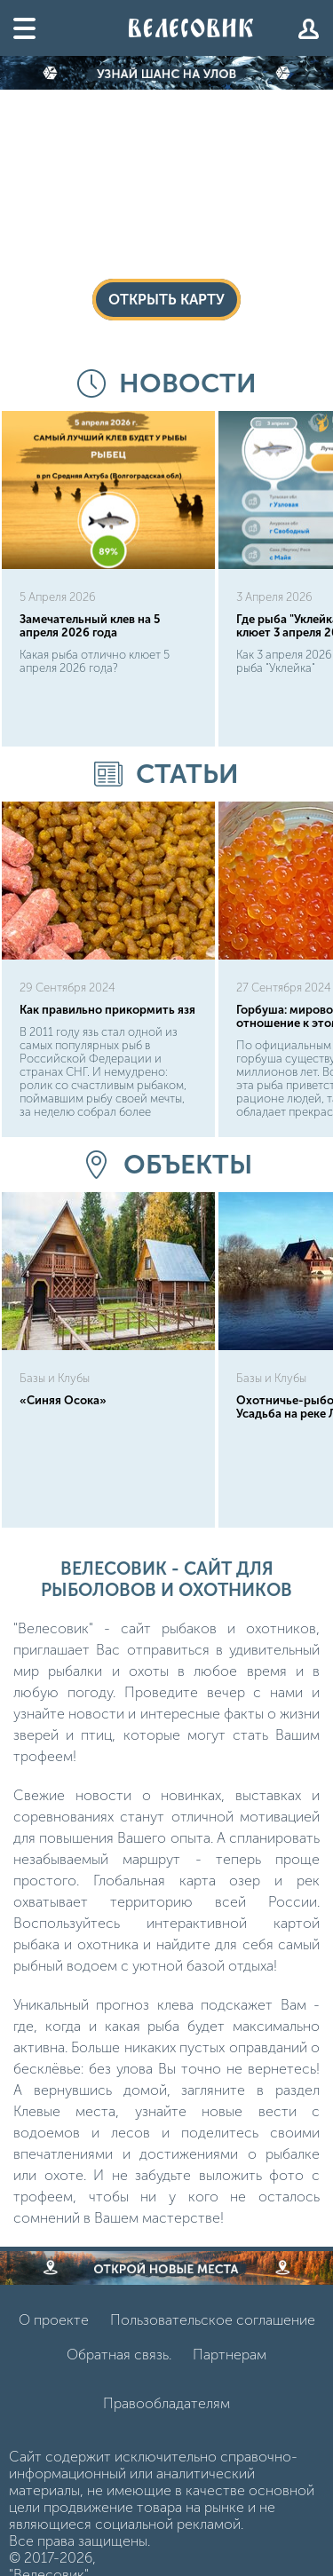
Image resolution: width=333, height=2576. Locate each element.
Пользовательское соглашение (212, 2319)
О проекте (54, 2319)
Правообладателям (166, 2403)
